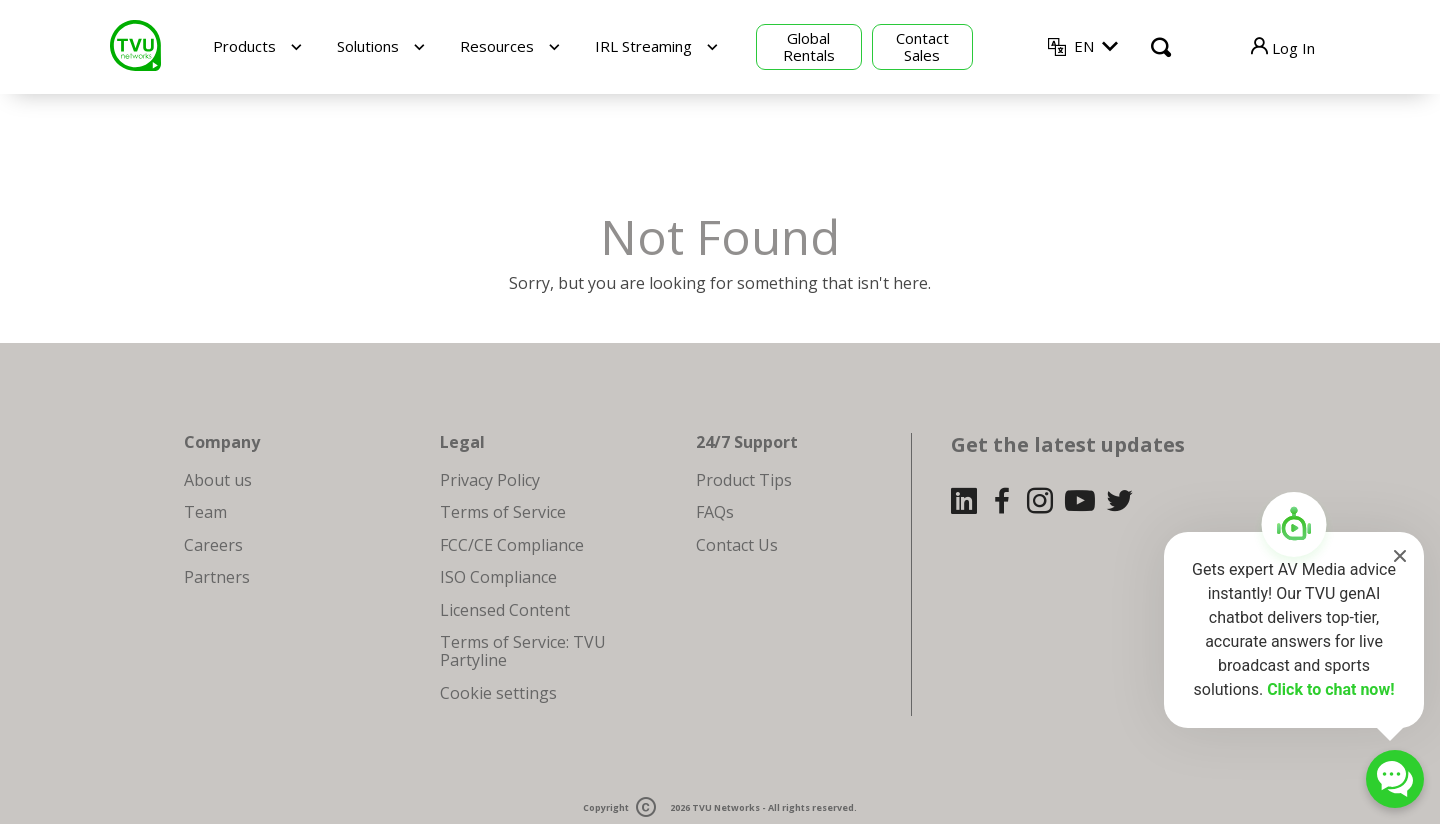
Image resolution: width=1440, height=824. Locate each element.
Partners (217, 577)
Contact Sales (922, 46)
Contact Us (737, 545)
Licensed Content (505, 610)
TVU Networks (726, 808)
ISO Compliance (498, 577)
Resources (497, 46)
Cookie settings (498, 693)
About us (218, 480)
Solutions (368, 46)
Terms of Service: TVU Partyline (523, 651)
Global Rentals (809, 46)
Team (205, 512)
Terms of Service (503, 512)
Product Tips (744, 480)
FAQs (715, 512)
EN (1084, 46)
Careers (213, 545)
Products (244, 46)
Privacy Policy (490, 480)
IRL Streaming (643, 46)
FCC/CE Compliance (512, 545)
